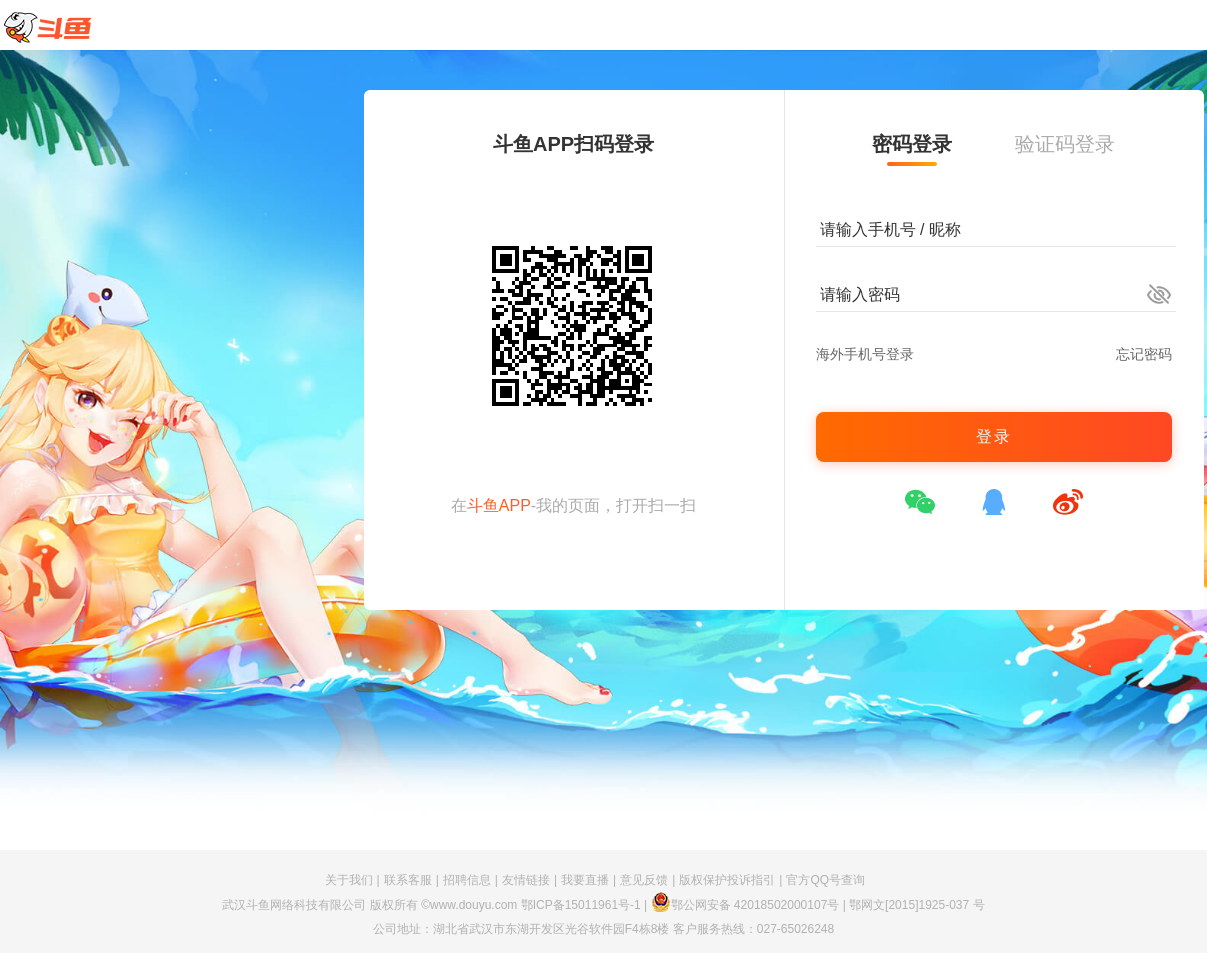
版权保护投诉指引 (727, 880)
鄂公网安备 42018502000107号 (745, 905)
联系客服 (408, 880)
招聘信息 (467, 880)
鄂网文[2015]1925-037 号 (916, 905)
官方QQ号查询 (825, 880)
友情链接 (526, 880)
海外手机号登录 (865, 354)
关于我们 (349, 880)
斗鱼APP (499, 505)
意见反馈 (644, 880)
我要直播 (585, 880)
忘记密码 (1144, 354)
